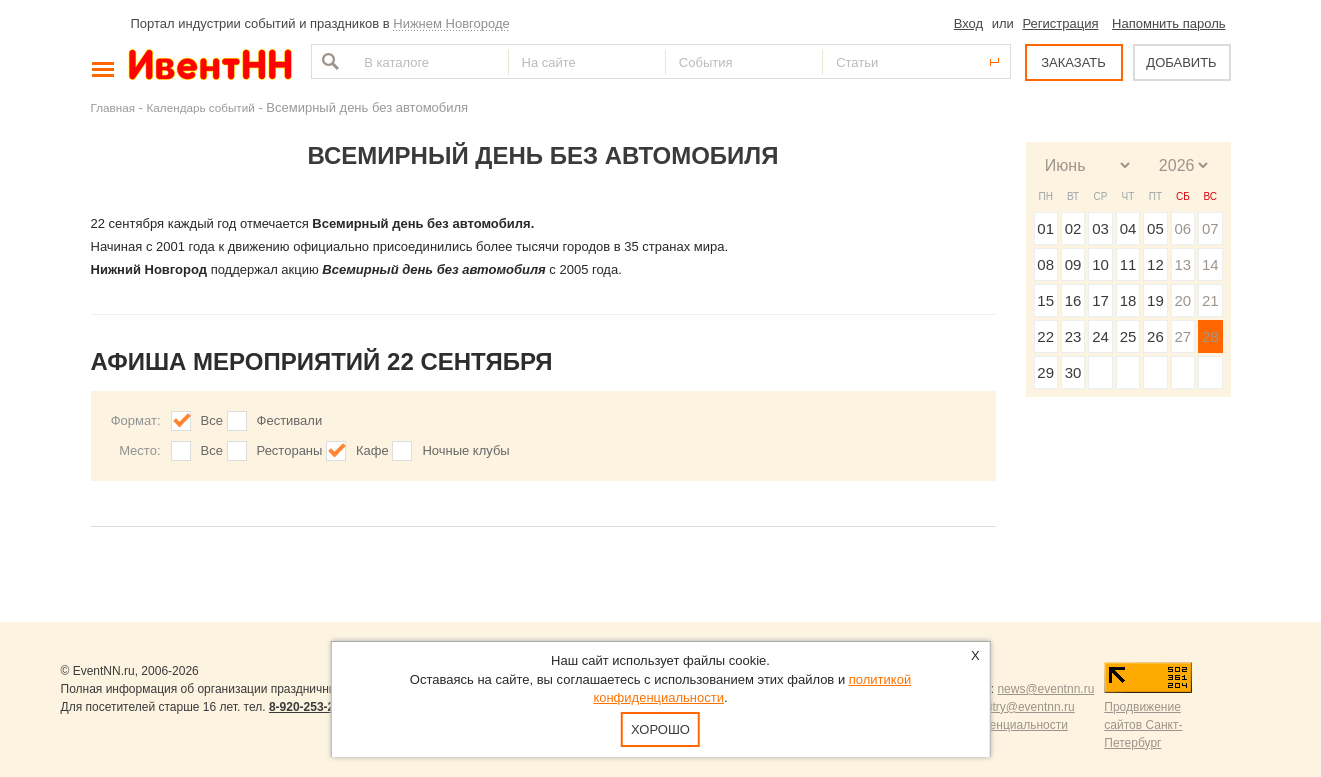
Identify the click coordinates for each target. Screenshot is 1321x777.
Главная (113, 107)
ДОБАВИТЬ (1181, 62)
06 (1182, 228)
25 (1128, 336)
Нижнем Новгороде (451, 23)
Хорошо (660, 729)
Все (212, 420)
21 (1210, 300)
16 (1073, 300)
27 (1182, 336)
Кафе (372, 450)
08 (1045, 264)
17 (1100, 300)
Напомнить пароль (1168, 23)
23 (1073, 336)
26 (1155, 336)
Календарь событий (201, 107)
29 (1045, 372)
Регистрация (1060, 23)
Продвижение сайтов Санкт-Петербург (1143, 725)
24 (1100, 336)
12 (1155, 264)
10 (1100, 264)
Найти (328, 61)
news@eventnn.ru (1045, 689)
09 (1073, 264)
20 (1182, 300)
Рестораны (290, 450)
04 (1128, 228)
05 (1155, 228)
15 (1045, 300)
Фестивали (290, 420)
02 (1073, 228)
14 (1210, 264)
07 (1210, 228)
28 (1210, 336)
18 (1128, 300)
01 (1045, 228)
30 (1073, 372)
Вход (968, 23)
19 (1155, 300)
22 (1045, 336)
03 (1100, 228)
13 (1182, 264)
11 (1128, 264)
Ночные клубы (465, 450)
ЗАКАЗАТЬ (1073, 62)
